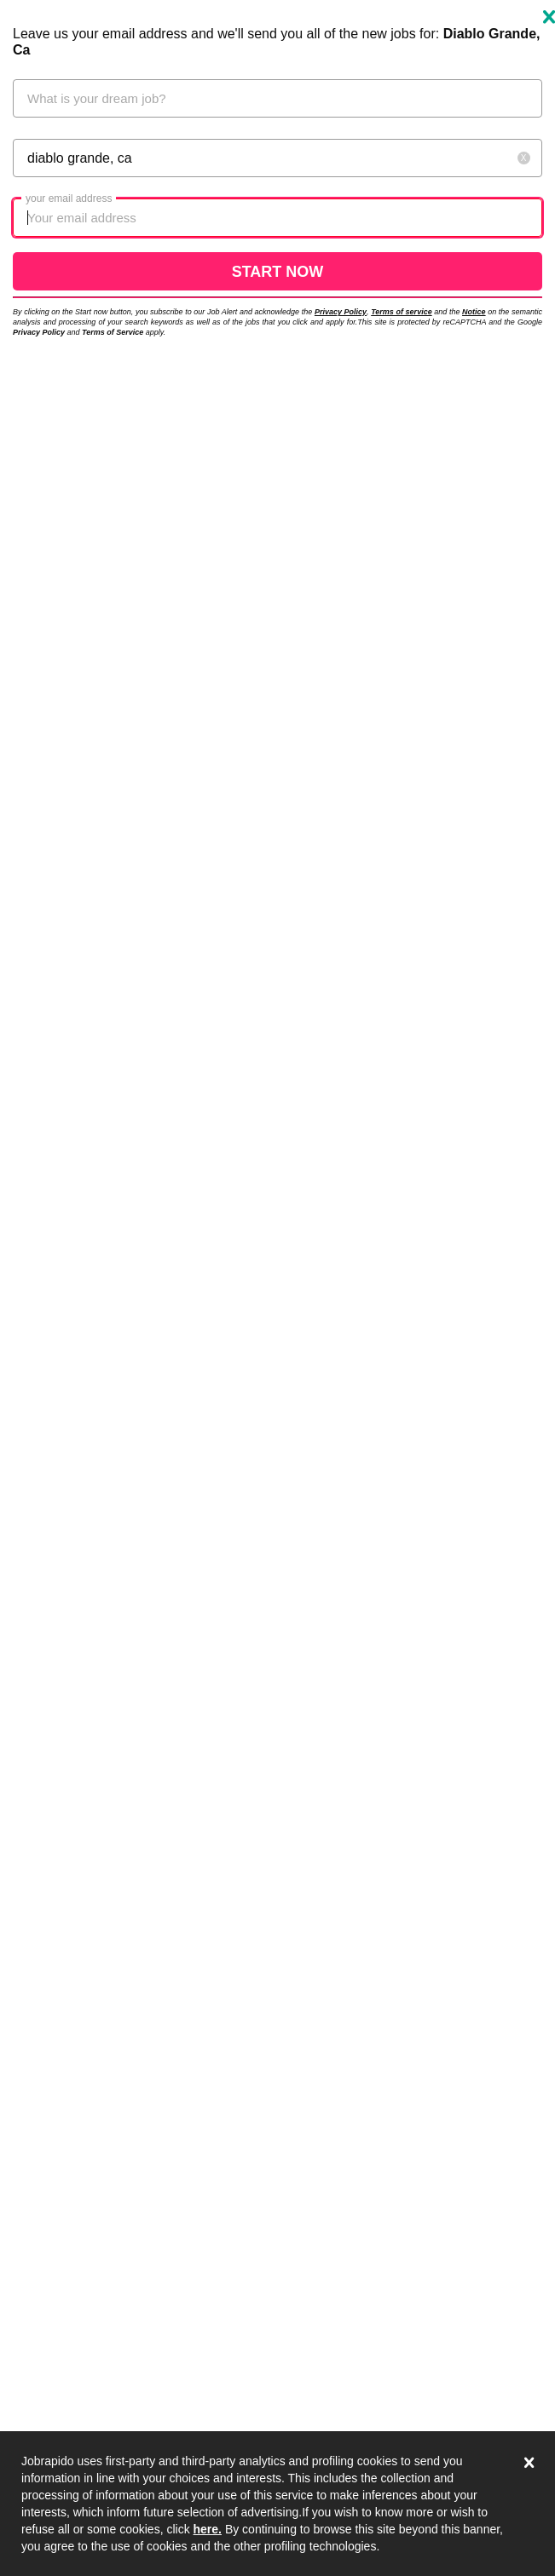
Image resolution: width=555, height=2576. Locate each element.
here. (208, 2529)
